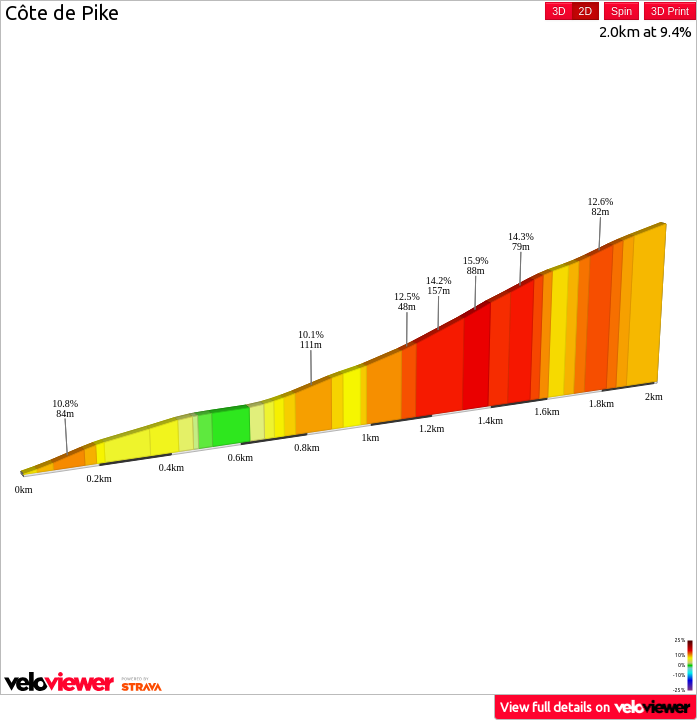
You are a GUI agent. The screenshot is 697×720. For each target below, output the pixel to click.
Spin (621, 11)
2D (585, 11)
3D (558, 11)
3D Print (670, 11)
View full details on (596, 706)
